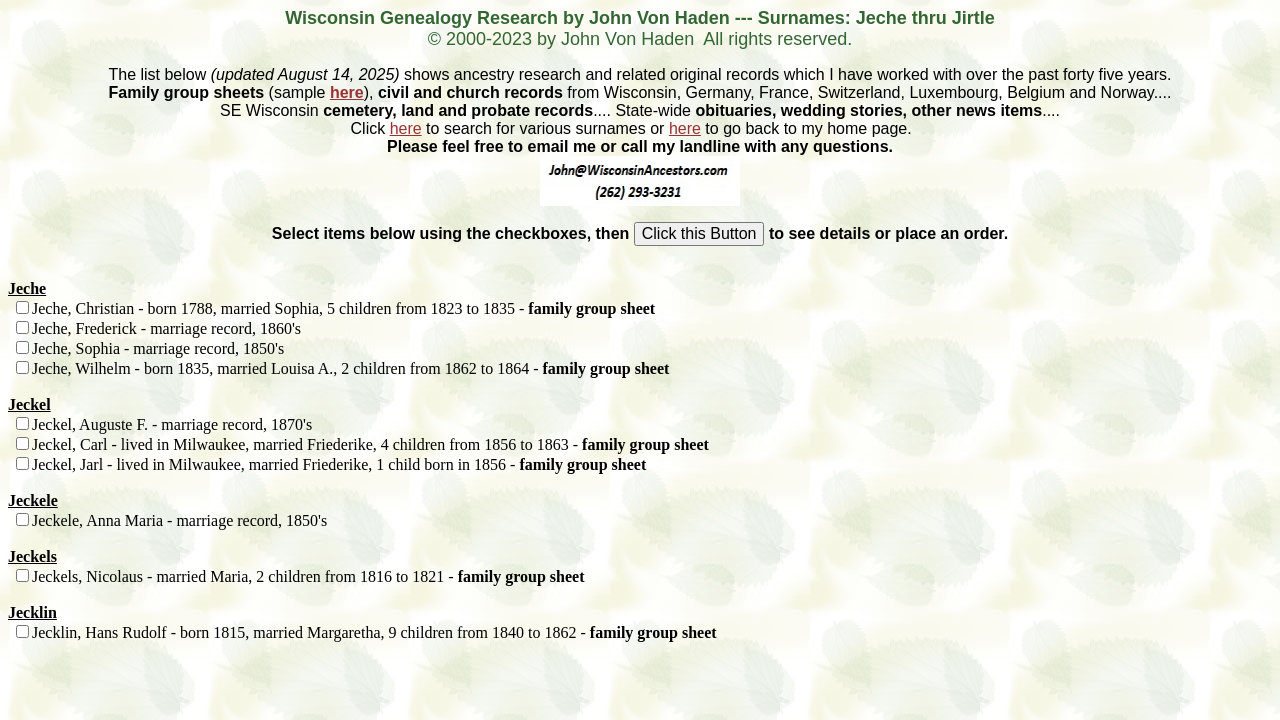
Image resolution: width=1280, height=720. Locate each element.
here (347, 92)
